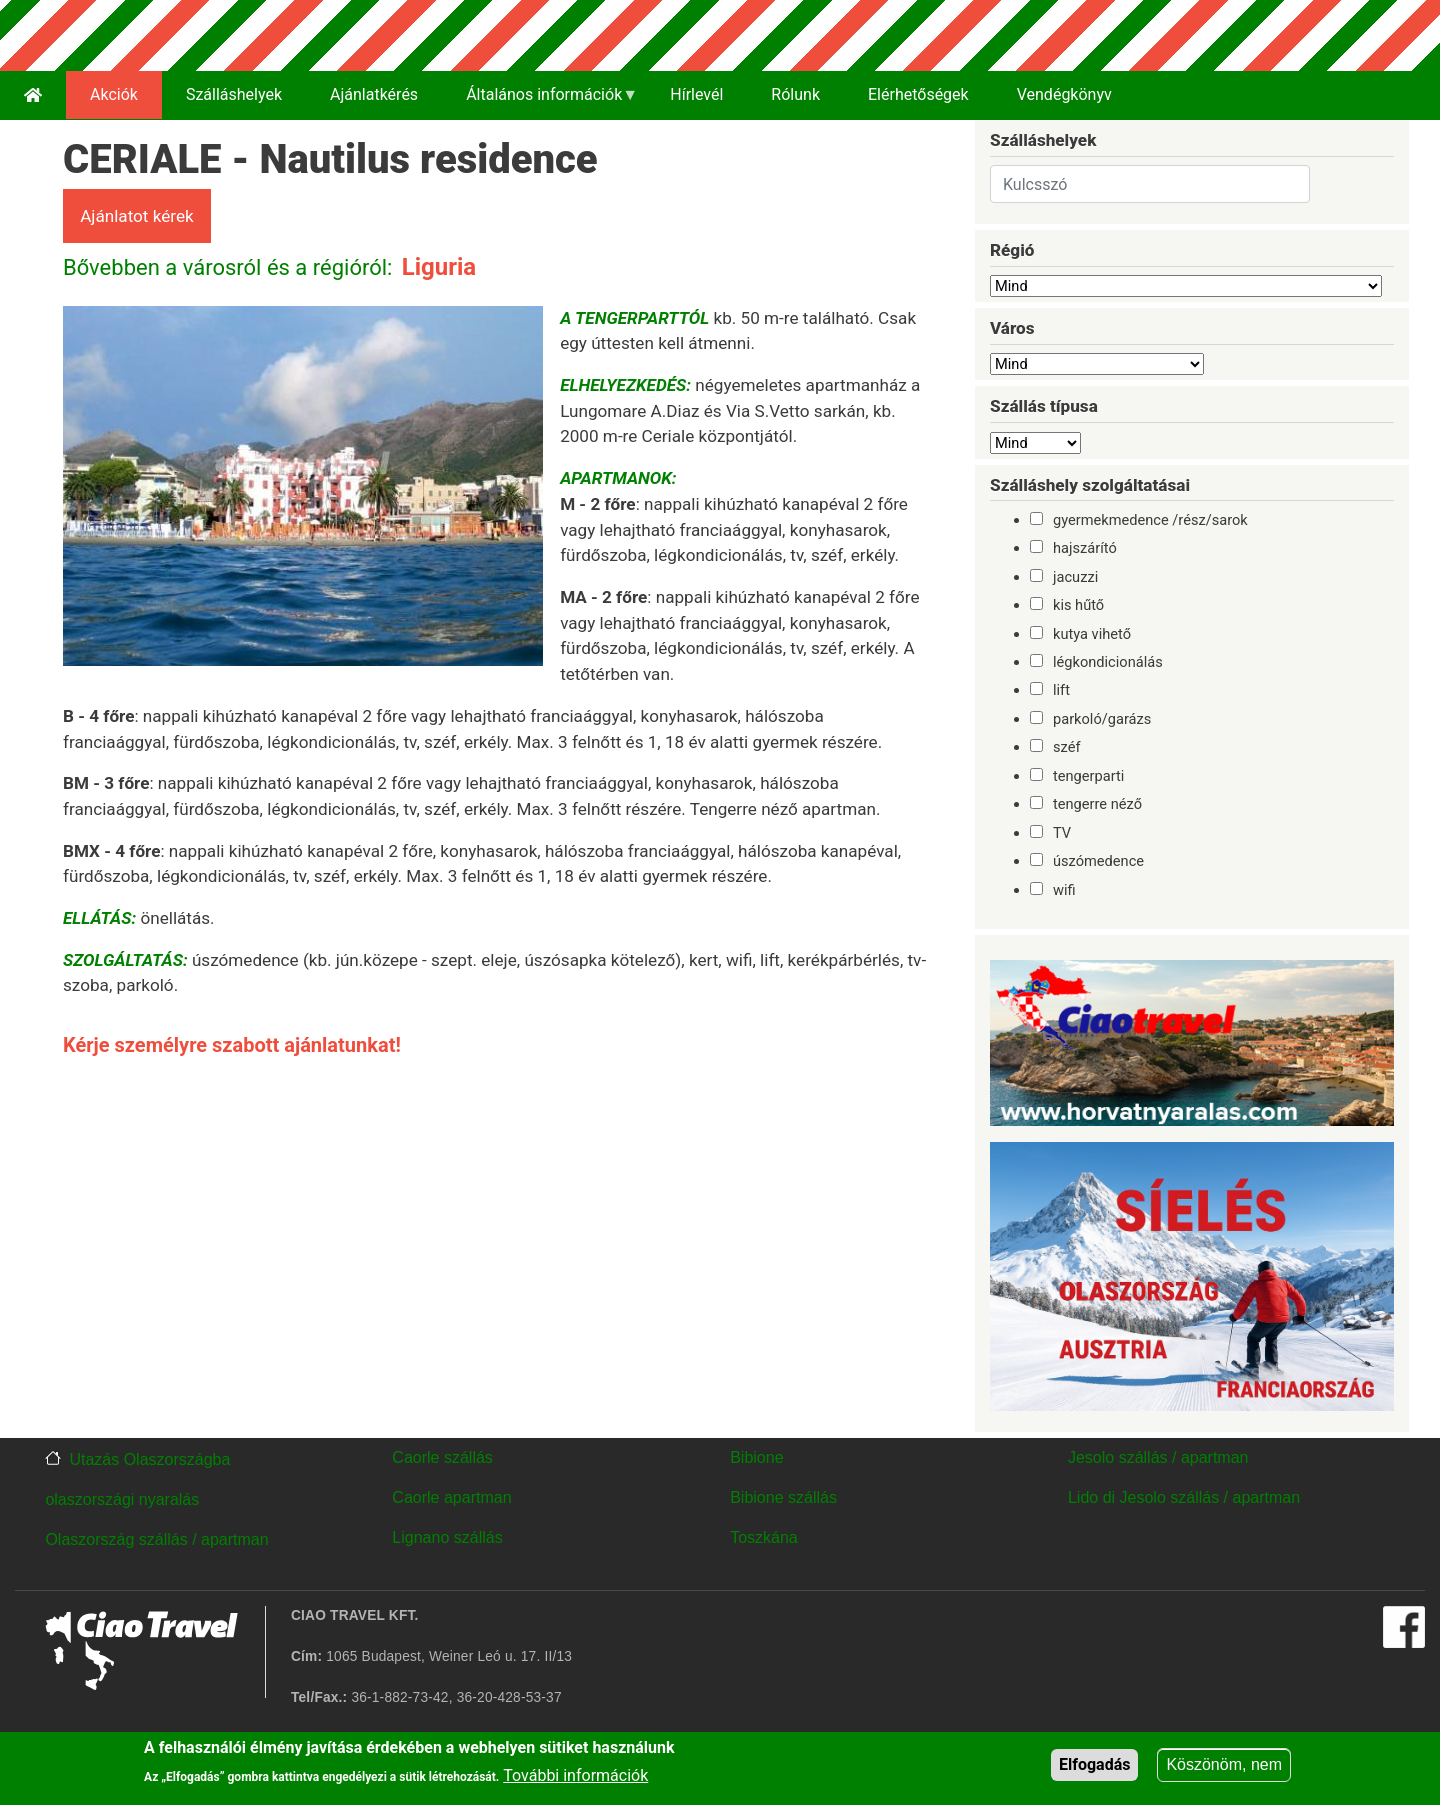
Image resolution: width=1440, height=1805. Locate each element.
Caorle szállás (442, 1457)
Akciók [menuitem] (114, 94)
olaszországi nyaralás (122, 1499)
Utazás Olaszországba (149, 1459)
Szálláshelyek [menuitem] (234, 94)
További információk (575, 1775)
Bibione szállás (783, 1497)
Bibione (756, 1457)
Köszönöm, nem (1224, 1764)
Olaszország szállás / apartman (156, 1539)
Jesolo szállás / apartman (1158, 1457)
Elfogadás (1094, 1764)
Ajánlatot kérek (137, 216)
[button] (303, 493)
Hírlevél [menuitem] (696, 94)
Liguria (439, 267)
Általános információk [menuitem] (540, 102)
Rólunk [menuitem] (795, 94)
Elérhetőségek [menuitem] (918, 94)
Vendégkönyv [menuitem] (1064, 94)
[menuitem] (33, 95)
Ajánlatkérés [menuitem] (374, 94)
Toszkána (764, 1537)
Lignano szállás (447, 1537)
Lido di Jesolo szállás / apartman (1184, 1497)
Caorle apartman (451, 1497)
